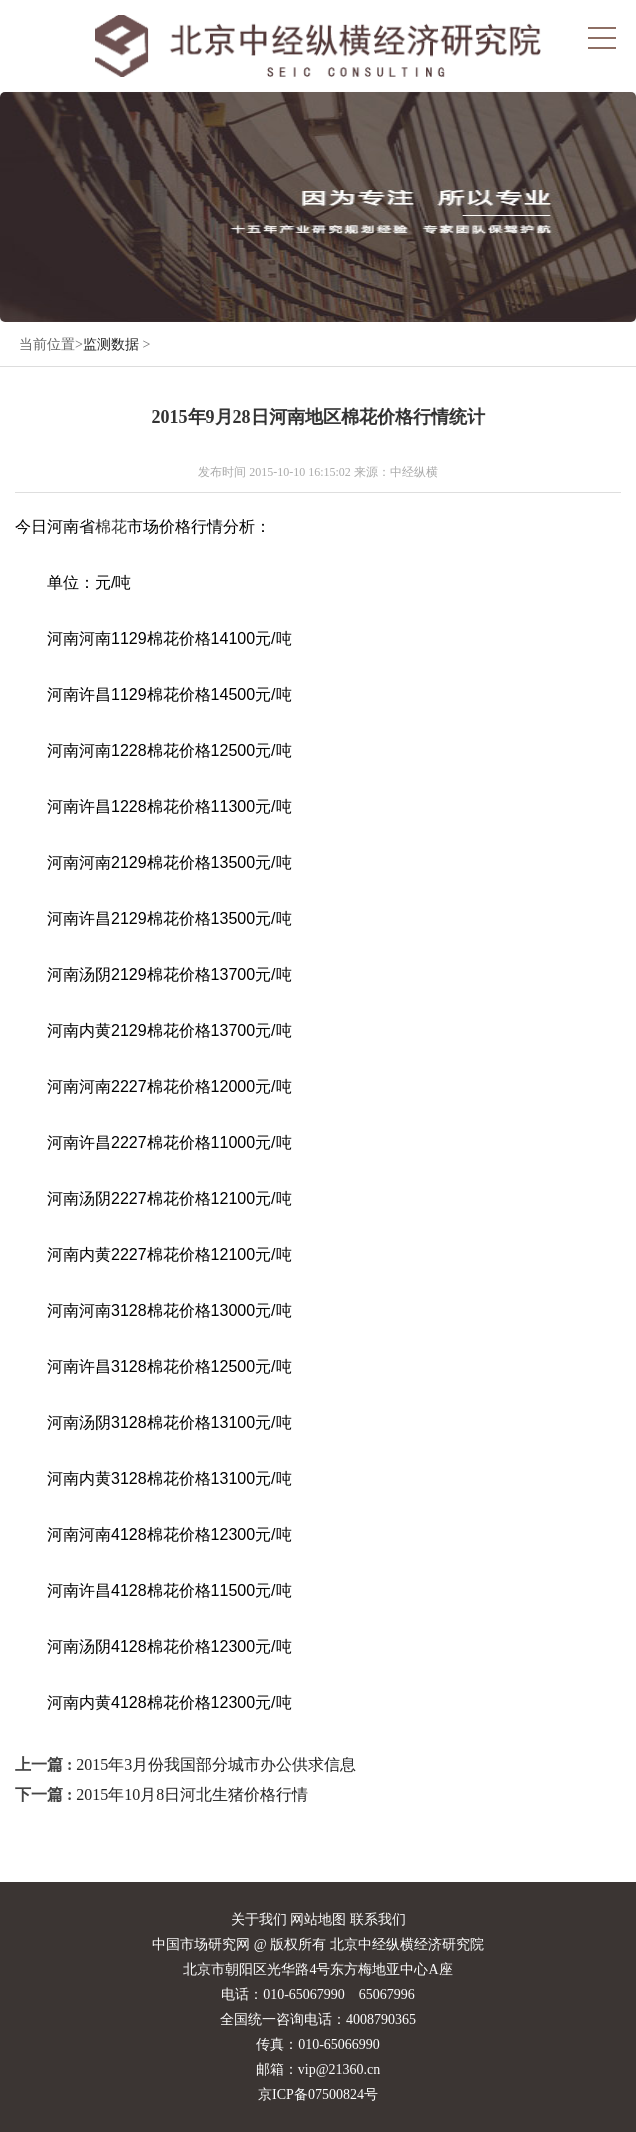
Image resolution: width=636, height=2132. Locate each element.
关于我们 (259, 1919)
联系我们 (378, 1919)
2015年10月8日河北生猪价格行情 (192, 1794)
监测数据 (111, 344)
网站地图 (318, 1919)
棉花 (111, 526)
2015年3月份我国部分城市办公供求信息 (216, 1764)
